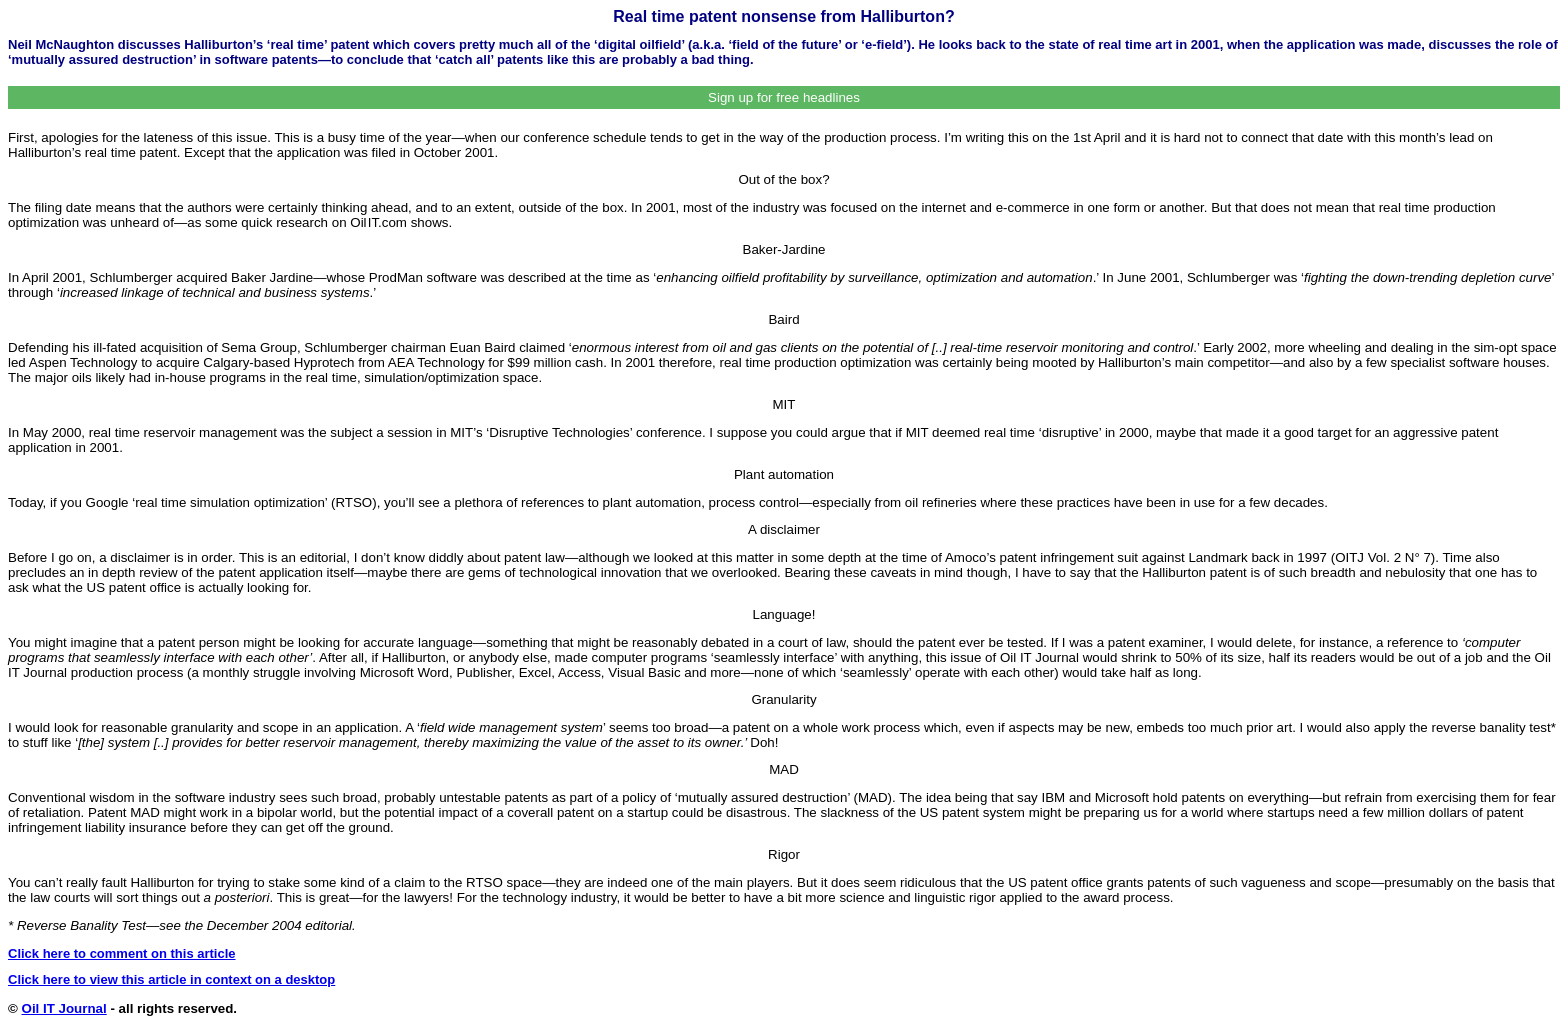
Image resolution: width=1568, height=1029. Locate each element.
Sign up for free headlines (784, 97)
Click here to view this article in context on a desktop (171, 979)
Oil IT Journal (64, 1008)
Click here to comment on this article (122, 953)
